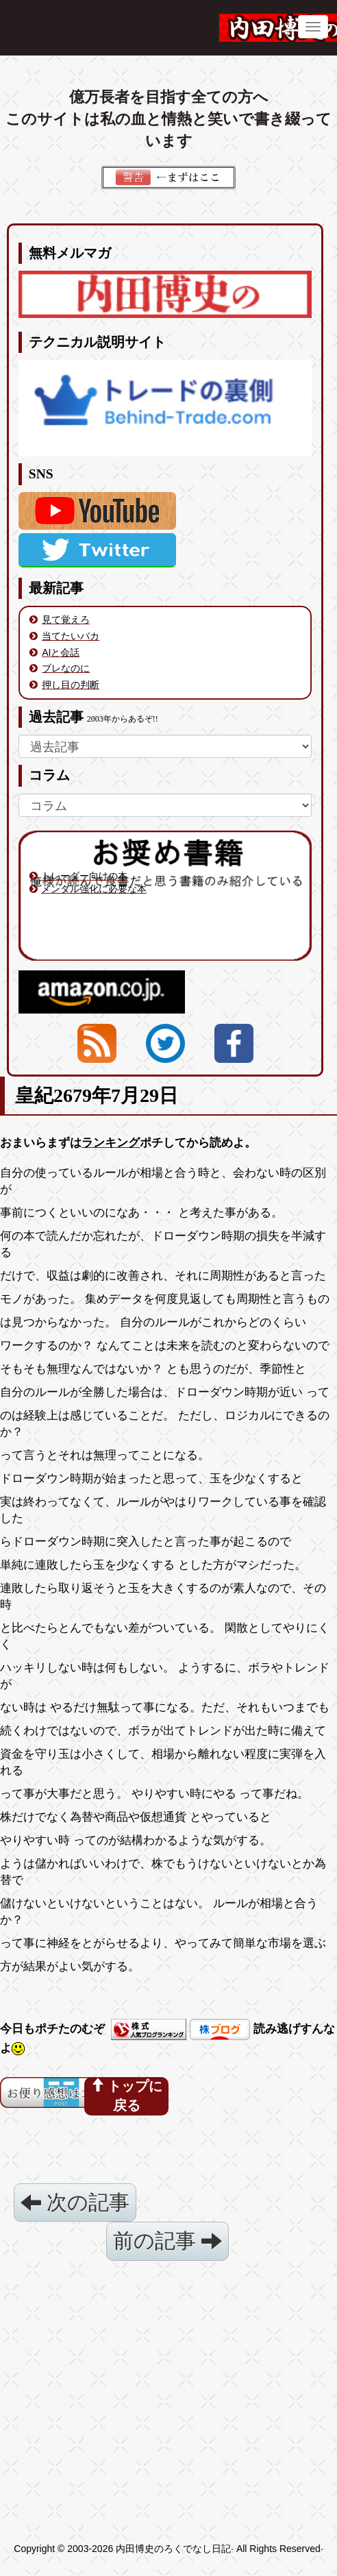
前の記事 (167, 2240)
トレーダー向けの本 (84, 875)
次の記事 (75, 2202)
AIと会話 (60, 652)
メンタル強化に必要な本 (94, 888)
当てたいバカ (70, 635)
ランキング (111, 1142)
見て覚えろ (66, 619)
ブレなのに (66, 668)
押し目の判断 (70, 684)
